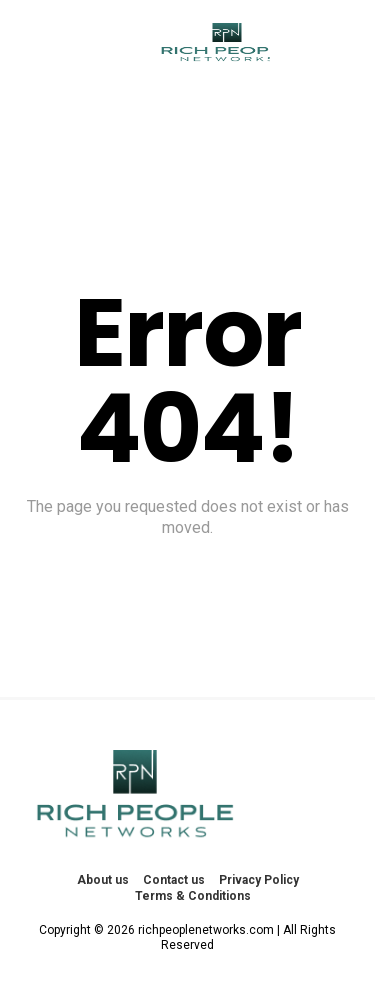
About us (103, 880)
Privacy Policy (259, 880)
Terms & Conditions (193, 896)
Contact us (174, 880)
